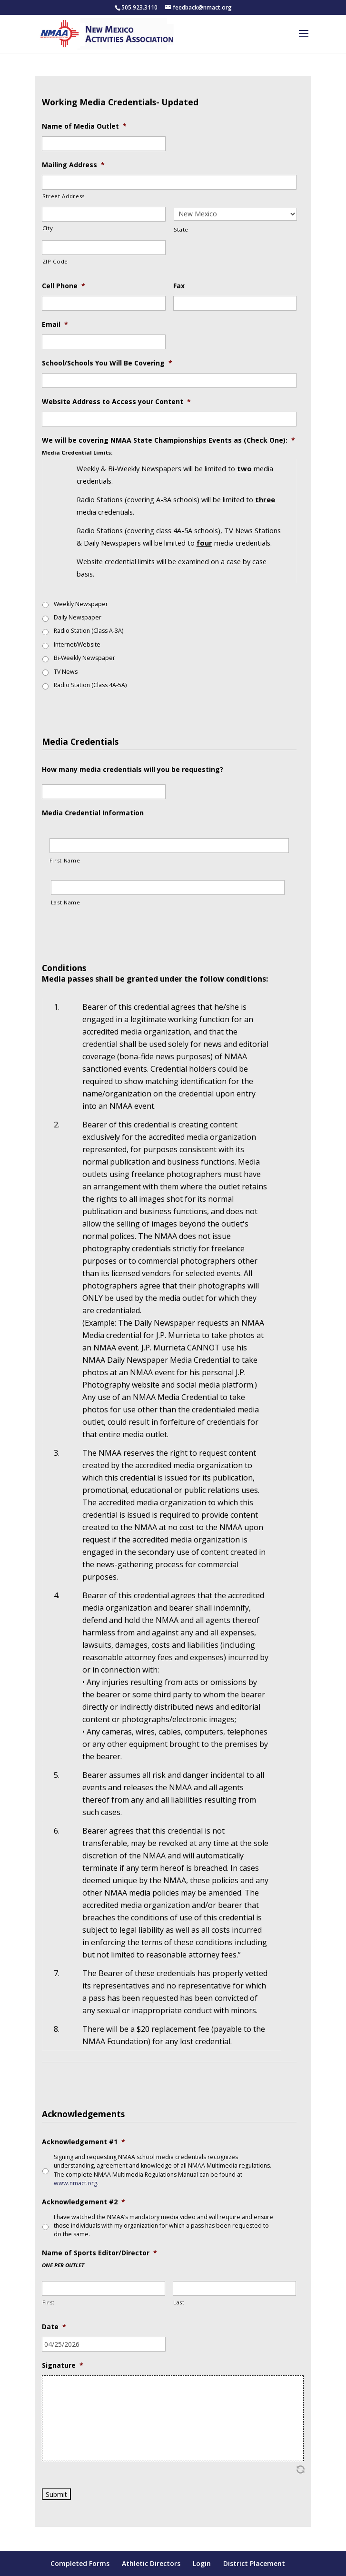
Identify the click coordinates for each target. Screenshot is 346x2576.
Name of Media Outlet (84, 126)
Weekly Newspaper (81, 604)
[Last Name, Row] (168, 887)
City (47, 228)
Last (179, 2302)
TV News (66, 672)
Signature (62, 2365)
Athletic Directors (151, 2563)
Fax (179, 286)
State (181, 229)
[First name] (103, 2288)
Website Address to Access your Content (116, 401)
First (48, 2302)
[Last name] (234, 2288)
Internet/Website (77, 644)
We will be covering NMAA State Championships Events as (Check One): (168, 440)
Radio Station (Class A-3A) (88, 631)
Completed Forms (79, 2563)
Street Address (63, 196)
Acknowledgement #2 (83, 2202)
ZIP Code (55, 261)
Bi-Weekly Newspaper (84, 658)
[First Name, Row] (169, 845)
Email (55, 324)
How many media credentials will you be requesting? (132, 769)
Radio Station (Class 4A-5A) (90, 685)
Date (54, 2326)
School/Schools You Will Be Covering (107, 363)
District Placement (254, 2563)
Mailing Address (73, 165)
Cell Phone (63, 286)
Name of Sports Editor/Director (99, 2253)
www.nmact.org (75, 2183)
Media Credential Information (93, 813)
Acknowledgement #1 (83, 2142)
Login (202, 2563)
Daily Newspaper (77, 617)
